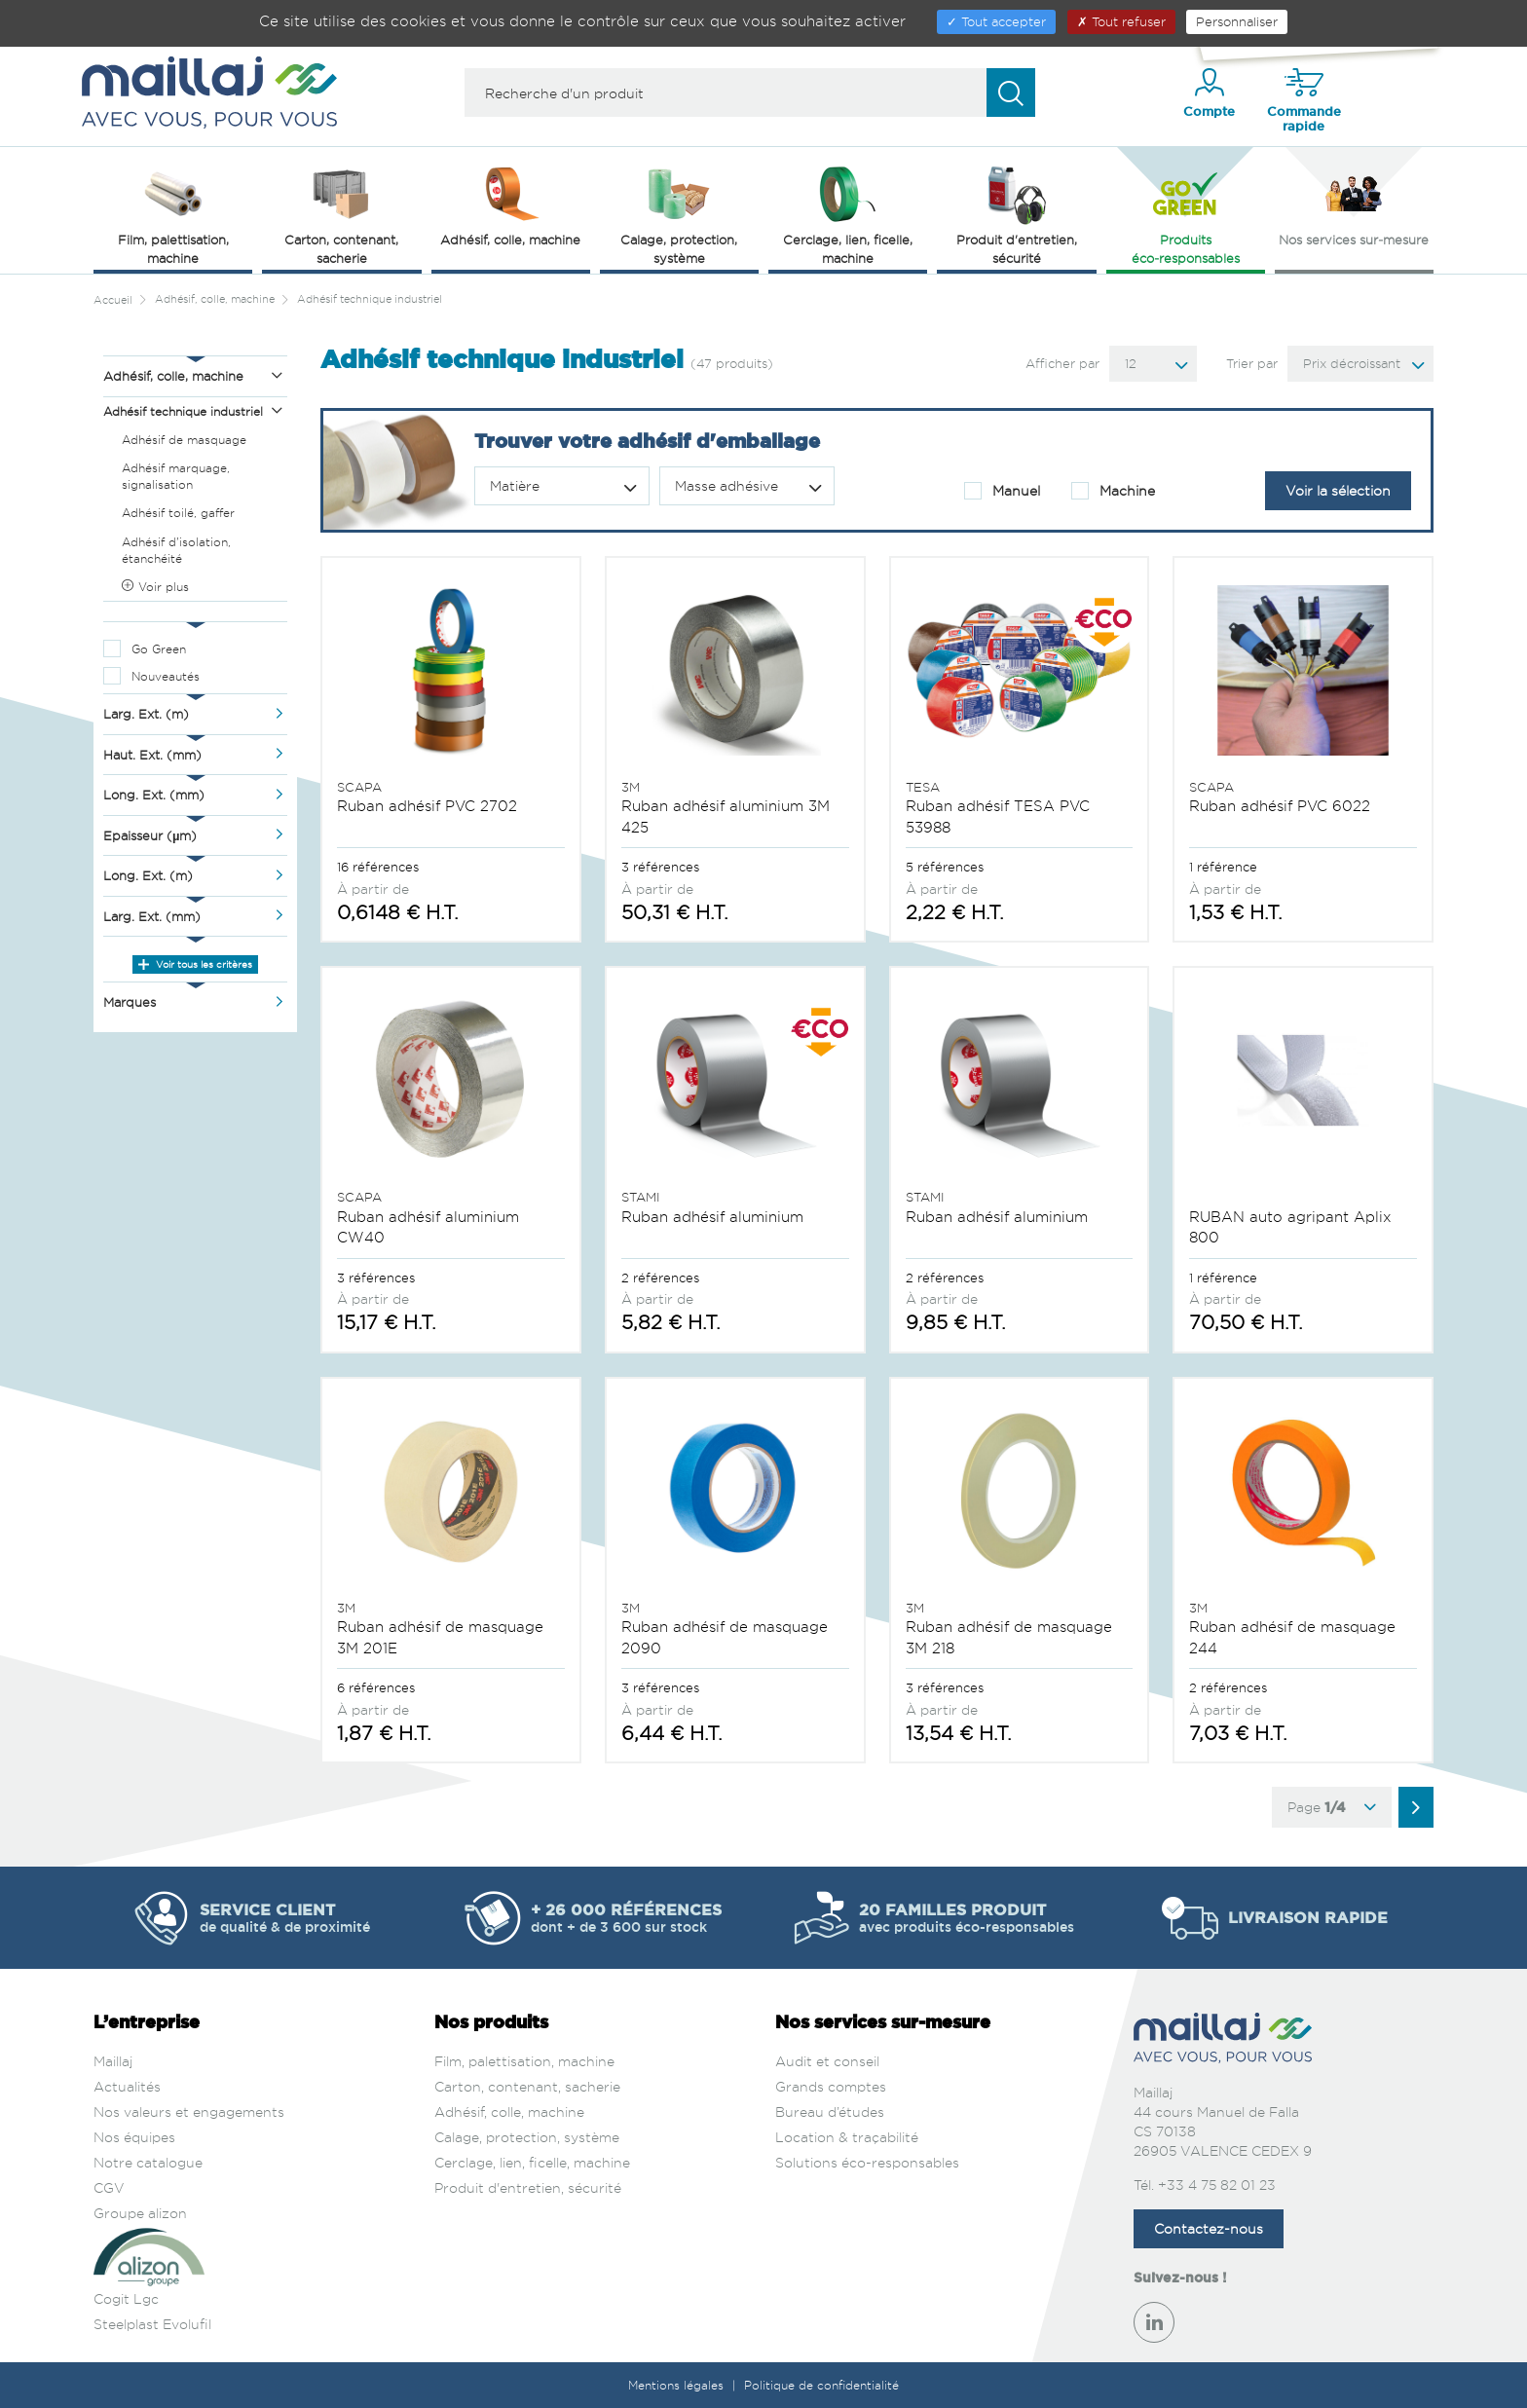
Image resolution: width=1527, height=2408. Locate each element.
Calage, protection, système (526, 2137)
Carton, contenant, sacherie (527, 2086)
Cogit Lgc (126, 2298)
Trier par (1252, 363)
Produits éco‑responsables (1186, 214)
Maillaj (112, 2061)
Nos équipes (134, 2137)
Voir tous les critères (195, 964)
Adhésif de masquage (184, 439)
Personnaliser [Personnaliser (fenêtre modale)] (1237, 21)
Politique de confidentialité (821, 2385)
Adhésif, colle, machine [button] (510, 204)
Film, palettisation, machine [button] (173, 214)
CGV (109, 2187)
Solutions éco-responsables (867, 2162)
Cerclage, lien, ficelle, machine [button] (847, 214)
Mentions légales (677, 2385)
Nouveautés (165, 676)
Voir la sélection (1338, 490)
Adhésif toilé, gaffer (178, 512)
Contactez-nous (1208, 2228)
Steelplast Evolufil (152, 2323)
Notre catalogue (148, 2162)
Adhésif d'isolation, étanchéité (176, 550)
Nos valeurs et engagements (188, 2111)
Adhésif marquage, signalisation (176, 476)
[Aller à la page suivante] (1416, 1807)
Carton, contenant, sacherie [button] (341, 214)
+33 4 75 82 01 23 (1217, 2184)
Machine (1113, 491)
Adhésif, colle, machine (509, 2111)
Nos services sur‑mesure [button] (1354, 204)
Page (1331, 1807)
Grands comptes (830, 2086)
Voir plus (155, 586)
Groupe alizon (140, 2212)
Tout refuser (1121, 21)
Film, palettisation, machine (524, 2061)
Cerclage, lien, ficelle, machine (532, 2162)
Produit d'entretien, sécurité (527, 2187)
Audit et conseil (827, 2061)
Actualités (127, 2086)
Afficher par (1062, 363)
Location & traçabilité (846, 2137)
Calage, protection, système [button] (678, 214)
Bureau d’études (829, 2111)
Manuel (1002, 491)
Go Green (158, 649)
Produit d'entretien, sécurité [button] (1016, 214)
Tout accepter (996, 21)
